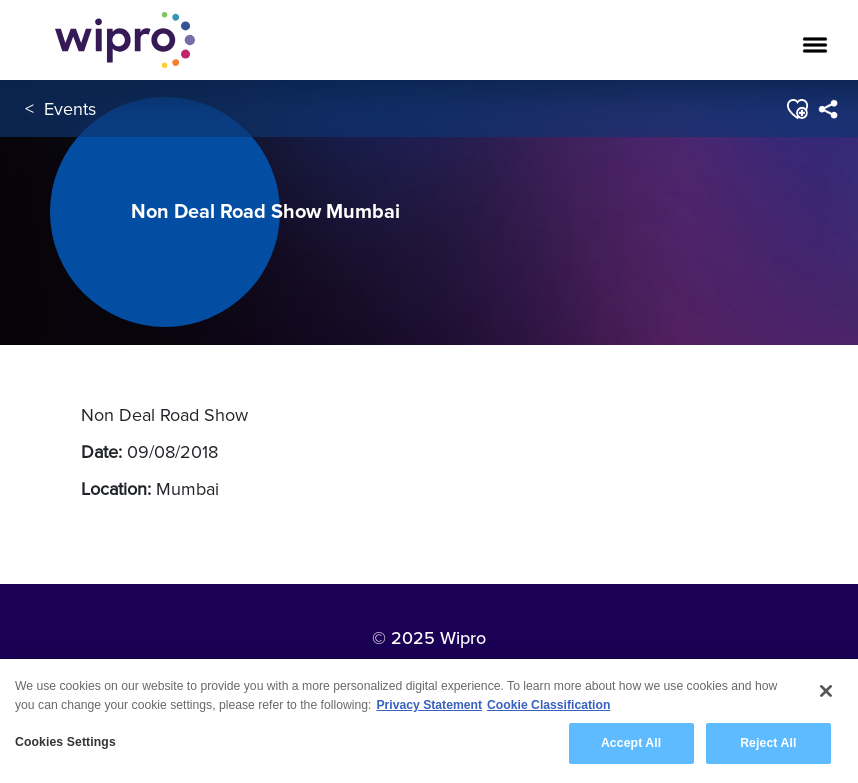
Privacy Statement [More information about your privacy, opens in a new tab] (429, 705)
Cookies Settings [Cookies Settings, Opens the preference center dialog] (65, 743)
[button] (796, 109)
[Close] (826, 691)
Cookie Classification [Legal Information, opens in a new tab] (548, 705)
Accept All (631, 744)
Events (70, 108)
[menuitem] (827, 109)
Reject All (768, 744)
